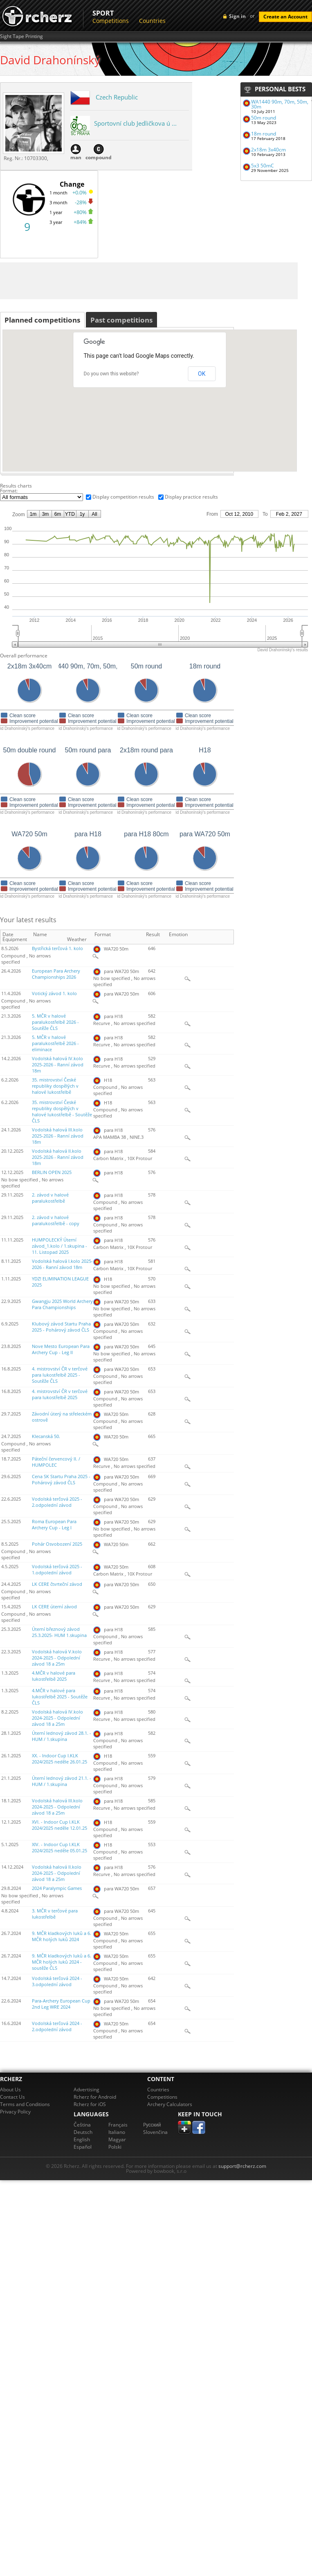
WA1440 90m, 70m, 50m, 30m (279, 104)
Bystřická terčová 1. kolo (57, 948)
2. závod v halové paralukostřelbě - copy (55, 1220)
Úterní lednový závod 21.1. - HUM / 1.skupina (61, 1781)
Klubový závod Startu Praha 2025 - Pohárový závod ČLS (61, 1327)
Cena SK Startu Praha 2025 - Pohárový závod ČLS (61, 1480)
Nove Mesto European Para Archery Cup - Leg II (61, 1349)
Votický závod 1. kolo (54, 993)
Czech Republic (117, 97)
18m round (263, 133)
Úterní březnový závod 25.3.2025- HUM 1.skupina (59, 1632)
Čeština (82, 2124)
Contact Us (12, 2096)
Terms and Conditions (25, 2104)
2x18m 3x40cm (268, 149)
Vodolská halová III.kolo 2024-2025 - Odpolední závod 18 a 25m (57, 1807)
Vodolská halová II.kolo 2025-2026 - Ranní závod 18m (57, 1157)
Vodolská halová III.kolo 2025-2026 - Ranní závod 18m (57, 1136)
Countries (152, 21)
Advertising (86, 2089)
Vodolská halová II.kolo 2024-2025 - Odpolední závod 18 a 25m (56, 1873)
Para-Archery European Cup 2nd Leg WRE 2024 (61, 2004)
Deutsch (83, 2132)
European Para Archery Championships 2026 (56, 974)
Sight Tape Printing (21, 36)
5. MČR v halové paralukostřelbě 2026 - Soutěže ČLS (55, 1022)
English (82, 2139)
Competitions (110, 21)
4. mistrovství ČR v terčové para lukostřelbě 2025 (60, 1394)
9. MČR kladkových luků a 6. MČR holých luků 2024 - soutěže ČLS (61, 1962)
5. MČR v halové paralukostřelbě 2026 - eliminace (55, 1043)
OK (201, 373)
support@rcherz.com (242, 2166)
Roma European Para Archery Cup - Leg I (54, 1525)
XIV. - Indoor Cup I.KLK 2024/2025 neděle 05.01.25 (59, 1848)
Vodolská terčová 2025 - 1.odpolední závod (57, 1570)
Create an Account (285, 16)
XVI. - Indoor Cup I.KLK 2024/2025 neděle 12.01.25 (59, 1825)
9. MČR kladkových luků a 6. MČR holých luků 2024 (61, 1936)
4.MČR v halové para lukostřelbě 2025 (53, 1676)
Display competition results (123, 496)
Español (83, 2146)
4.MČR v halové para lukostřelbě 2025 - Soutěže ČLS (60, 1697)
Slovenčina (155, 2132)
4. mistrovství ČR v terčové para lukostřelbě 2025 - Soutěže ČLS (60, 1375)
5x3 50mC (262, 165)
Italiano (116, 2132)
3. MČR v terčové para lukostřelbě (55, 1914)
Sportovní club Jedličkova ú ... (135, 123)
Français (118, 2124)
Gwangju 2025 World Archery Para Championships (62, 1304)
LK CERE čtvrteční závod (57, 1584)
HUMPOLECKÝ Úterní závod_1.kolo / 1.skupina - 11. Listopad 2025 (59, 1246)
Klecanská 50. (46, 1436)
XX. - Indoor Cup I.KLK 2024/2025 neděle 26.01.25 (59, 1759)
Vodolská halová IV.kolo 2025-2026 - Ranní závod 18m (57, 1065)
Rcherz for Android (95, 2096)
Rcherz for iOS (90, 2104)
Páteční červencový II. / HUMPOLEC (56, 1462)
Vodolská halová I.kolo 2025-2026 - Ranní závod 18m (62, 1264)
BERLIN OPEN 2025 (52, 1172)
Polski (114, 2146)
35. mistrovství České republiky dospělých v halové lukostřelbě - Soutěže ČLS (62, 1111)
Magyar (117, 2139)
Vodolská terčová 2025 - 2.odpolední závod (57, 1502)
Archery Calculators (169, 2104)
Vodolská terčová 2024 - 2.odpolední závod (57, 2026)
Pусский (152, 2124)
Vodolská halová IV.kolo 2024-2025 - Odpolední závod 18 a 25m (57, 1718)
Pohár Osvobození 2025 (57, 1544)
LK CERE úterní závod (54, 1607)
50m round (263, 117)
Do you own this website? (111, 374)
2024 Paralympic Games (57, 1888)
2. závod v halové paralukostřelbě (50, 1198)
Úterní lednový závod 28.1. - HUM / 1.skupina (61, 1736)
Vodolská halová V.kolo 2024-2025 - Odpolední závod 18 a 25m (57, 1658)
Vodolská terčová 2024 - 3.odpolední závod (57, 1981)
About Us (10, 2089)
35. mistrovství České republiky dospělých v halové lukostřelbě (55, 1086)
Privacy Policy (15, 2111)
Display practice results (191, 496)
